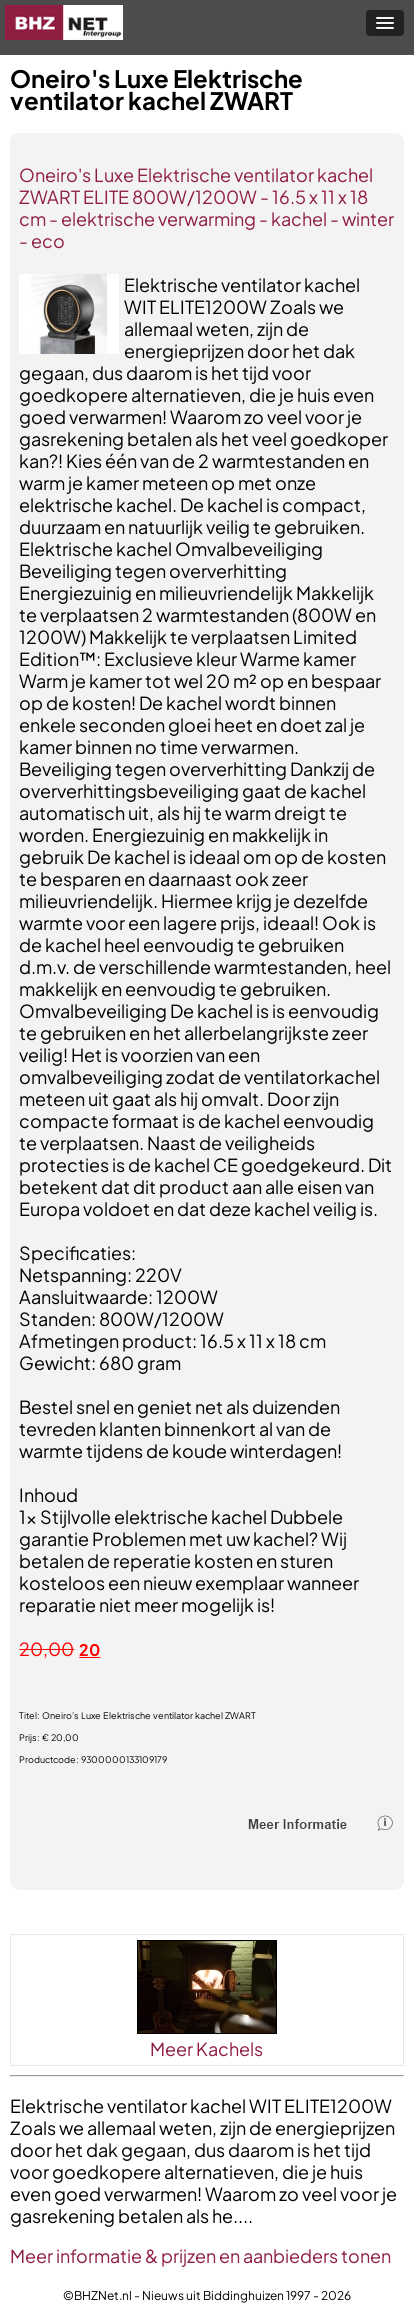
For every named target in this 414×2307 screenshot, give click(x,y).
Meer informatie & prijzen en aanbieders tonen (200, 2255)
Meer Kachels (206, 2048)
